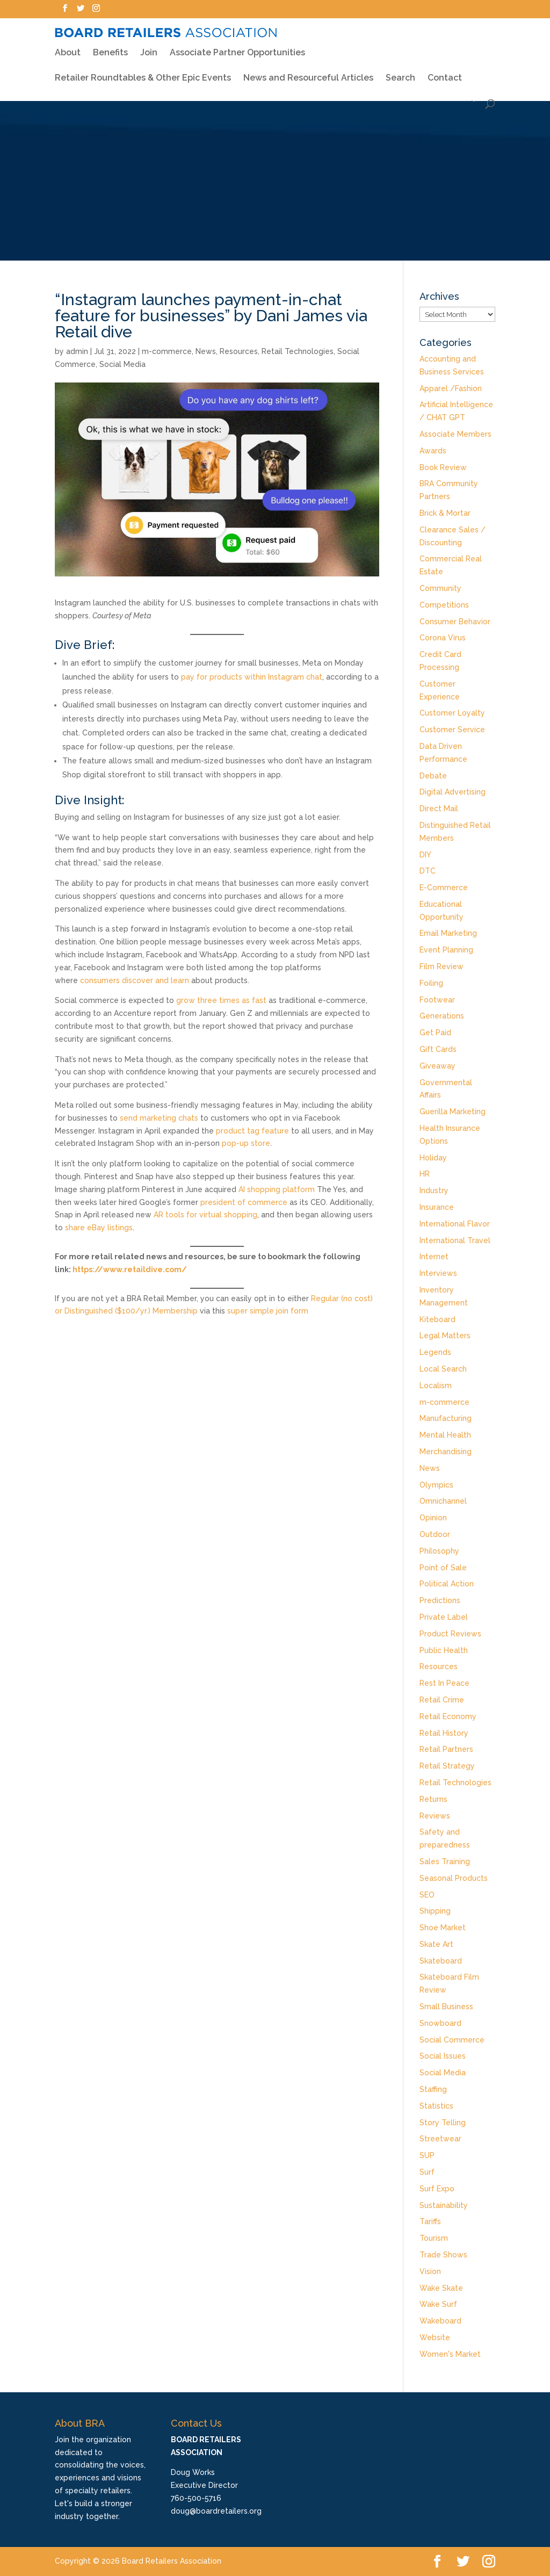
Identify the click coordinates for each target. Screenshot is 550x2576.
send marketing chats (159, 1118)
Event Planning (446, 950)
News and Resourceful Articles (308, 71)
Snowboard (440, 2023)
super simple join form (267, 1311)
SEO (427, 1894)
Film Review (441, 966)
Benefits (110, 45)
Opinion (433, 1517)
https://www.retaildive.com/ (130, 1269)
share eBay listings (99, 1227)
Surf (427, 2172)
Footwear (437, 999)
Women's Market (450, 2354)
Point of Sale (443, 1567)
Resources (239, 351)
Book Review (443, 467)
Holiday (433, 1157)
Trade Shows (443, 2254)
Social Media (122, 364)
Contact (445, 71)
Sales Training (444, 1861)
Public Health (443, 1650)
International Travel (454, 1240)
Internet (433, 1256)
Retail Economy (447, 1716)
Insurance (436, 1207)
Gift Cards (438, 1049)
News (206, 351)
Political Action (446, 1583)
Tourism (433, 2238)
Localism (435, 1385)
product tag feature (252, 1131)
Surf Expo (436, 2188)
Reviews (434, 1816)
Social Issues (442, 2056)
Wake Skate (441, 2288)
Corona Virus (442, 637)
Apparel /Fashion (450, 388)
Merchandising (445, 1451)
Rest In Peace (444, 1683)
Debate (433, 775)
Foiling (431, 983)
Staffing (433, 2089)
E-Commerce (443, 887)
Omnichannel (443, 1501)
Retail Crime (441, 1699)
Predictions (439, 1600)
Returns (433, 1799)
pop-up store (246, 1143)
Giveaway (437, 1066)
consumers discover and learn (134, 980)
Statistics (436, 2106)
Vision (430, 2271)
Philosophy (439, 1551)
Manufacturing (445, 1418)
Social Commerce (451, 2040)
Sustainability (443, 2205)
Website (434, 2337)
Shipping (435, 1911)
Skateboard (440, 1961)
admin (77, 351)
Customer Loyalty (452, 713)
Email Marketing (448, 933)
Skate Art (436, 1944)
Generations (441, 1016)
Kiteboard (437, 1319)
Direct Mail (438, 808)
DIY (425, 854)
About (68, 45)
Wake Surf (438, 2304)
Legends (435, 1352)
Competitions (444, 605)
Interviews (438, 1273)
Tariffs (430, 2221)
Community (440, 588)
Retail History (443, 1733)
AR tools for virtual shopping (205, 1214)
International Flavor (454, 1224)
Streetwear (440, 2138)
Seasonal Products (453, 1878)
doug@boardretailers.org (216, 2511)
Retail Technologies (298, 351)
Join (148, 46)
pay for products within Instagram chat (251, 677)
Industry (433, 1190)
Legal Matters (445, 1335)
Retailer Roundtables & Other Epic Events (143, 71)
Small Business (446, 2006)
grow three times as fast (221, 1000)
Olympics (436, 1485)
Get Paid (435, 1032)
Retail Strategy (447, 1766)
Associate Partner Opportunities (237, 46)
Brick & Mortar (445, 513)
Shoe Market (442, 1927)
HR (424, 1174)
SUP (427, 2155)
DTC (427, 871)
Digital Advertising (452, 792)
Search (400, 71)
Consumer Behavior (454, 621)
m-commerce (167, 351)
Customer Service (452, 729)
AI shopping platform (276, 1189)
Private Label (443, 1617)
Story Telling (442, 2122)
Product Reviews (450, 1633)
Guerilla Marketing (452, 1111)
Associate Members (455, 434)
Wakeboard (440, 2321)
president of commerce (243, 1202)
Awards (432, 450)
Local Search (443, 1369)
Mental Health (445, 1435)
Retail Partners (446, 1749)
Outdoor (434, 1534)
